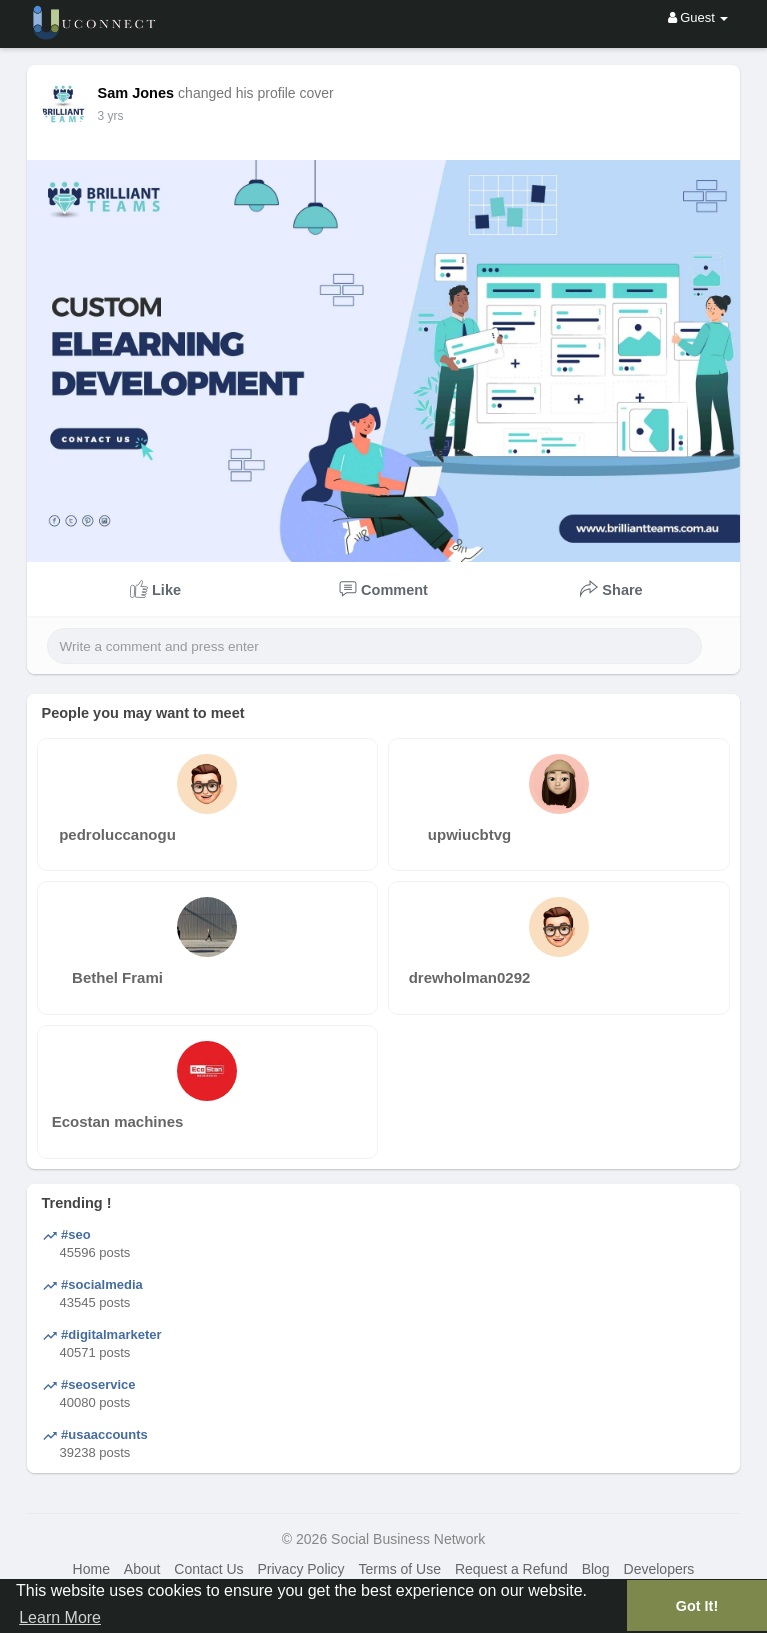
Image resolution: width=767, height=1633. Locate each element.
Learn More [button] (60, 1617)
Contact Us (208, 1569)
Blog (596, 1569)
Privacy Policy (300, 1569)
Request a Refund (511, 1569)
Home (91, 1569)
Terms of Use (400, 1569)
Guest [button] (698, 17)
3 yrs (111, 116)
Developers (659, 1569)
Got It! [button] (697, 1606)
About (142, 1569)
